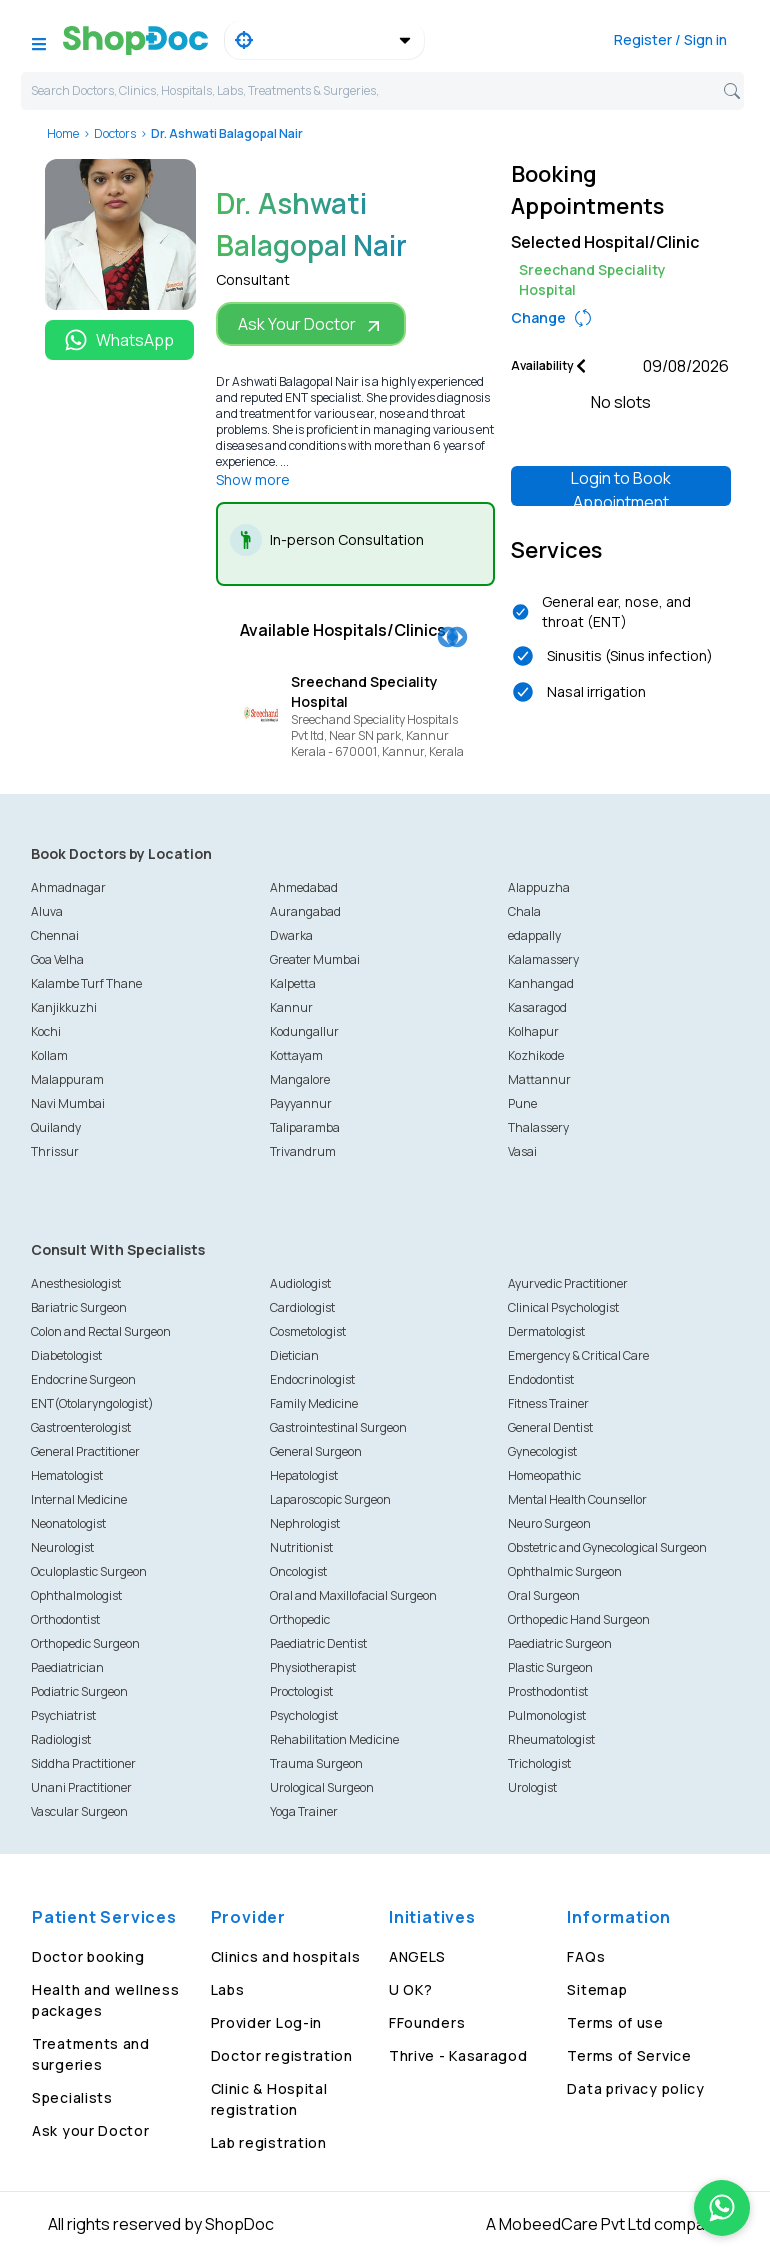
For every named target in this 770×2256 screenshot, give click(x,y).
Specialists (72, 2097)
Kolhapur (533, 1031)
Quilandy (56, 1127)
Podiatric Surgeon (79, 1691)
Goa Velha (57, 959)
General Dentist (550, 1427)
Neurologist (62, 1547)
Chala (524, 911)
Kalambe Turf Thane (86, 983)
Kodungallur (304, 1031)
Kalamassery (543, 959)
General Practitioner (85, 1451)
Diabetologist (66, 1355)
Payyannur (301, 1103)
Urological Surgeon (322, 1787)
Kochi (46, 1031)
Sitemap (597, 1989)
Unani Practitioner (81, 1787)
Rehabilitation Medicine (334, 1739)
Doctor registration (282, 2055)
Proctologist (301, 1691)
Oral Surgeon (544, 1595)
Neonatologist (68, 1523)
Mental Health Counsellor (577, 1499)
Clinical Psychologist (563, 1307)
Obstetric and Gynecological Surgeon (607, 1547)
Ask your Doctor (91, 2130)
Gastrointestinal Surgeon (338, 1427)
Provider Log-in (267, 2022)
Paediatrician (67, 1667)
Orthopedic (300, 1619)
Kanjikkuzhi (64, 1007)
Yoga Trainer (304, 1811)
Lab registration (269, 2142)
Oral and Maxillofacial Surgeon (353, 1595)
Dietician (294, 1355)
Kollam (49, 1055)
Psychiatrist (63, 1715)
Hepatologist (304, 1475)
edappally (534, 935)
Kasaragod (537, 1007)
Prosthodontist (548, 1691)
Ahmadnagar (68, 887)
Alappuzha (539, 887)
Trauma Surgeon (316, 1763)
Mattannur (539, 1079)
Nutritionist (301, 1547)
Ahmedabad (304, 887)
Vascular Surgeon (79, 1811)
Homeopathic (544, 1475)
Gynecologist (542, 1451)
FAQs (586, 1956)
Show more (253, 479)
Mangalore (300, 1079)
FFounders (427, 2022)
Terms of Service (629, 2055)
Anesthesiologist (76, 1283)
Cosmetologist (308, 1331)
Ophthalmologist (76, 1595)
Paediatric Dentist (318, 1643)
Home (63, 133)
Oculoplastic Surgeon (89, 1571)
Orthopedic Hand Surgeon (579, 1619)
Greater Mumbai (315, 959)
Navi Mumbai (68, 1103)
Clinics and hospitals (286, 1956)
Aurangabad (305, 911)
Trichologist (539, 1763)
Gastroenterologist (81, 1427)
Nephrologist (305, 1523)
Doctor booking (88, 1956)
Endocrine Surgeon (83, 1379)
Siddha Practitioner (83, 1763)
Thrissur (55, 1151)
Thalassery (538, 1127)
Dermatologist (546, 1331)
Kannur (291, 1007)
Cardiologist (302, 1307)
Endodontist (541, 1379)
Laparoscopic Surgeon (330, 1499)
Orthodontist (65, 1619)
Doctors (115, 133)
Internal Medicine (79, 1499)
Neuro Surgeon (549, 1523)
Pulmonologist (547, 1715)
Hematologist (67, 1475)
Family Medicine (314, 1403)
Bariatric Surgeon (79, 1307)
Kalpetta (293, 983)
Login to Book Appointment (621, 486)
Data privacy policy (635, 2088)
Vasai (522, 1151)
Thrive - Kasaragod (458, 2055)
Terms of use (615, 2022)
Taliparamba (305, 1127)
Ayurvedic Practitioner (568, 1283)
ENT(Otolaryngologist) (92, 1403)
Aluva (47, 911)
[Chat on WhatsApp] (722, 2208)
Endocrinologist (312, 1379)
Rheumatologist (551, 1739)
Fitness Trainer (548, 1403)
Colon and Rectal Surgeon (101, 1331)
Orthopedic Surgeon (85, 1643)
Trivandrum (303, 1151)
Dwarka (291, 935)
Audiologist (300, 1283)
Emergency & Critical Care (578, 1355)
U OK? (411, 1989)
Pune (522, 1103)
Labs (228, 1989)
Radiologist (61, 1739)
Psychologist (304, 1715)
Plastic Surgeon (550, 1667)
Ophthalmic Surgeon (565, 1571)
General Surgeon (316, 1451)
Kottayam (296, 1055)
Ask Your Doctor (311, 324)
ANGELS (417, 1956)
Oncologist (298, 1571)
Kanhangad (541, 983)
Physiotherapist (313, 1667)
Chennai (55, 935)
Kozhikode (536, 1055)
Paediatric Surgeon (560, 1643)
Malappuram (67, 1079)
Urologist (532, 1787)
